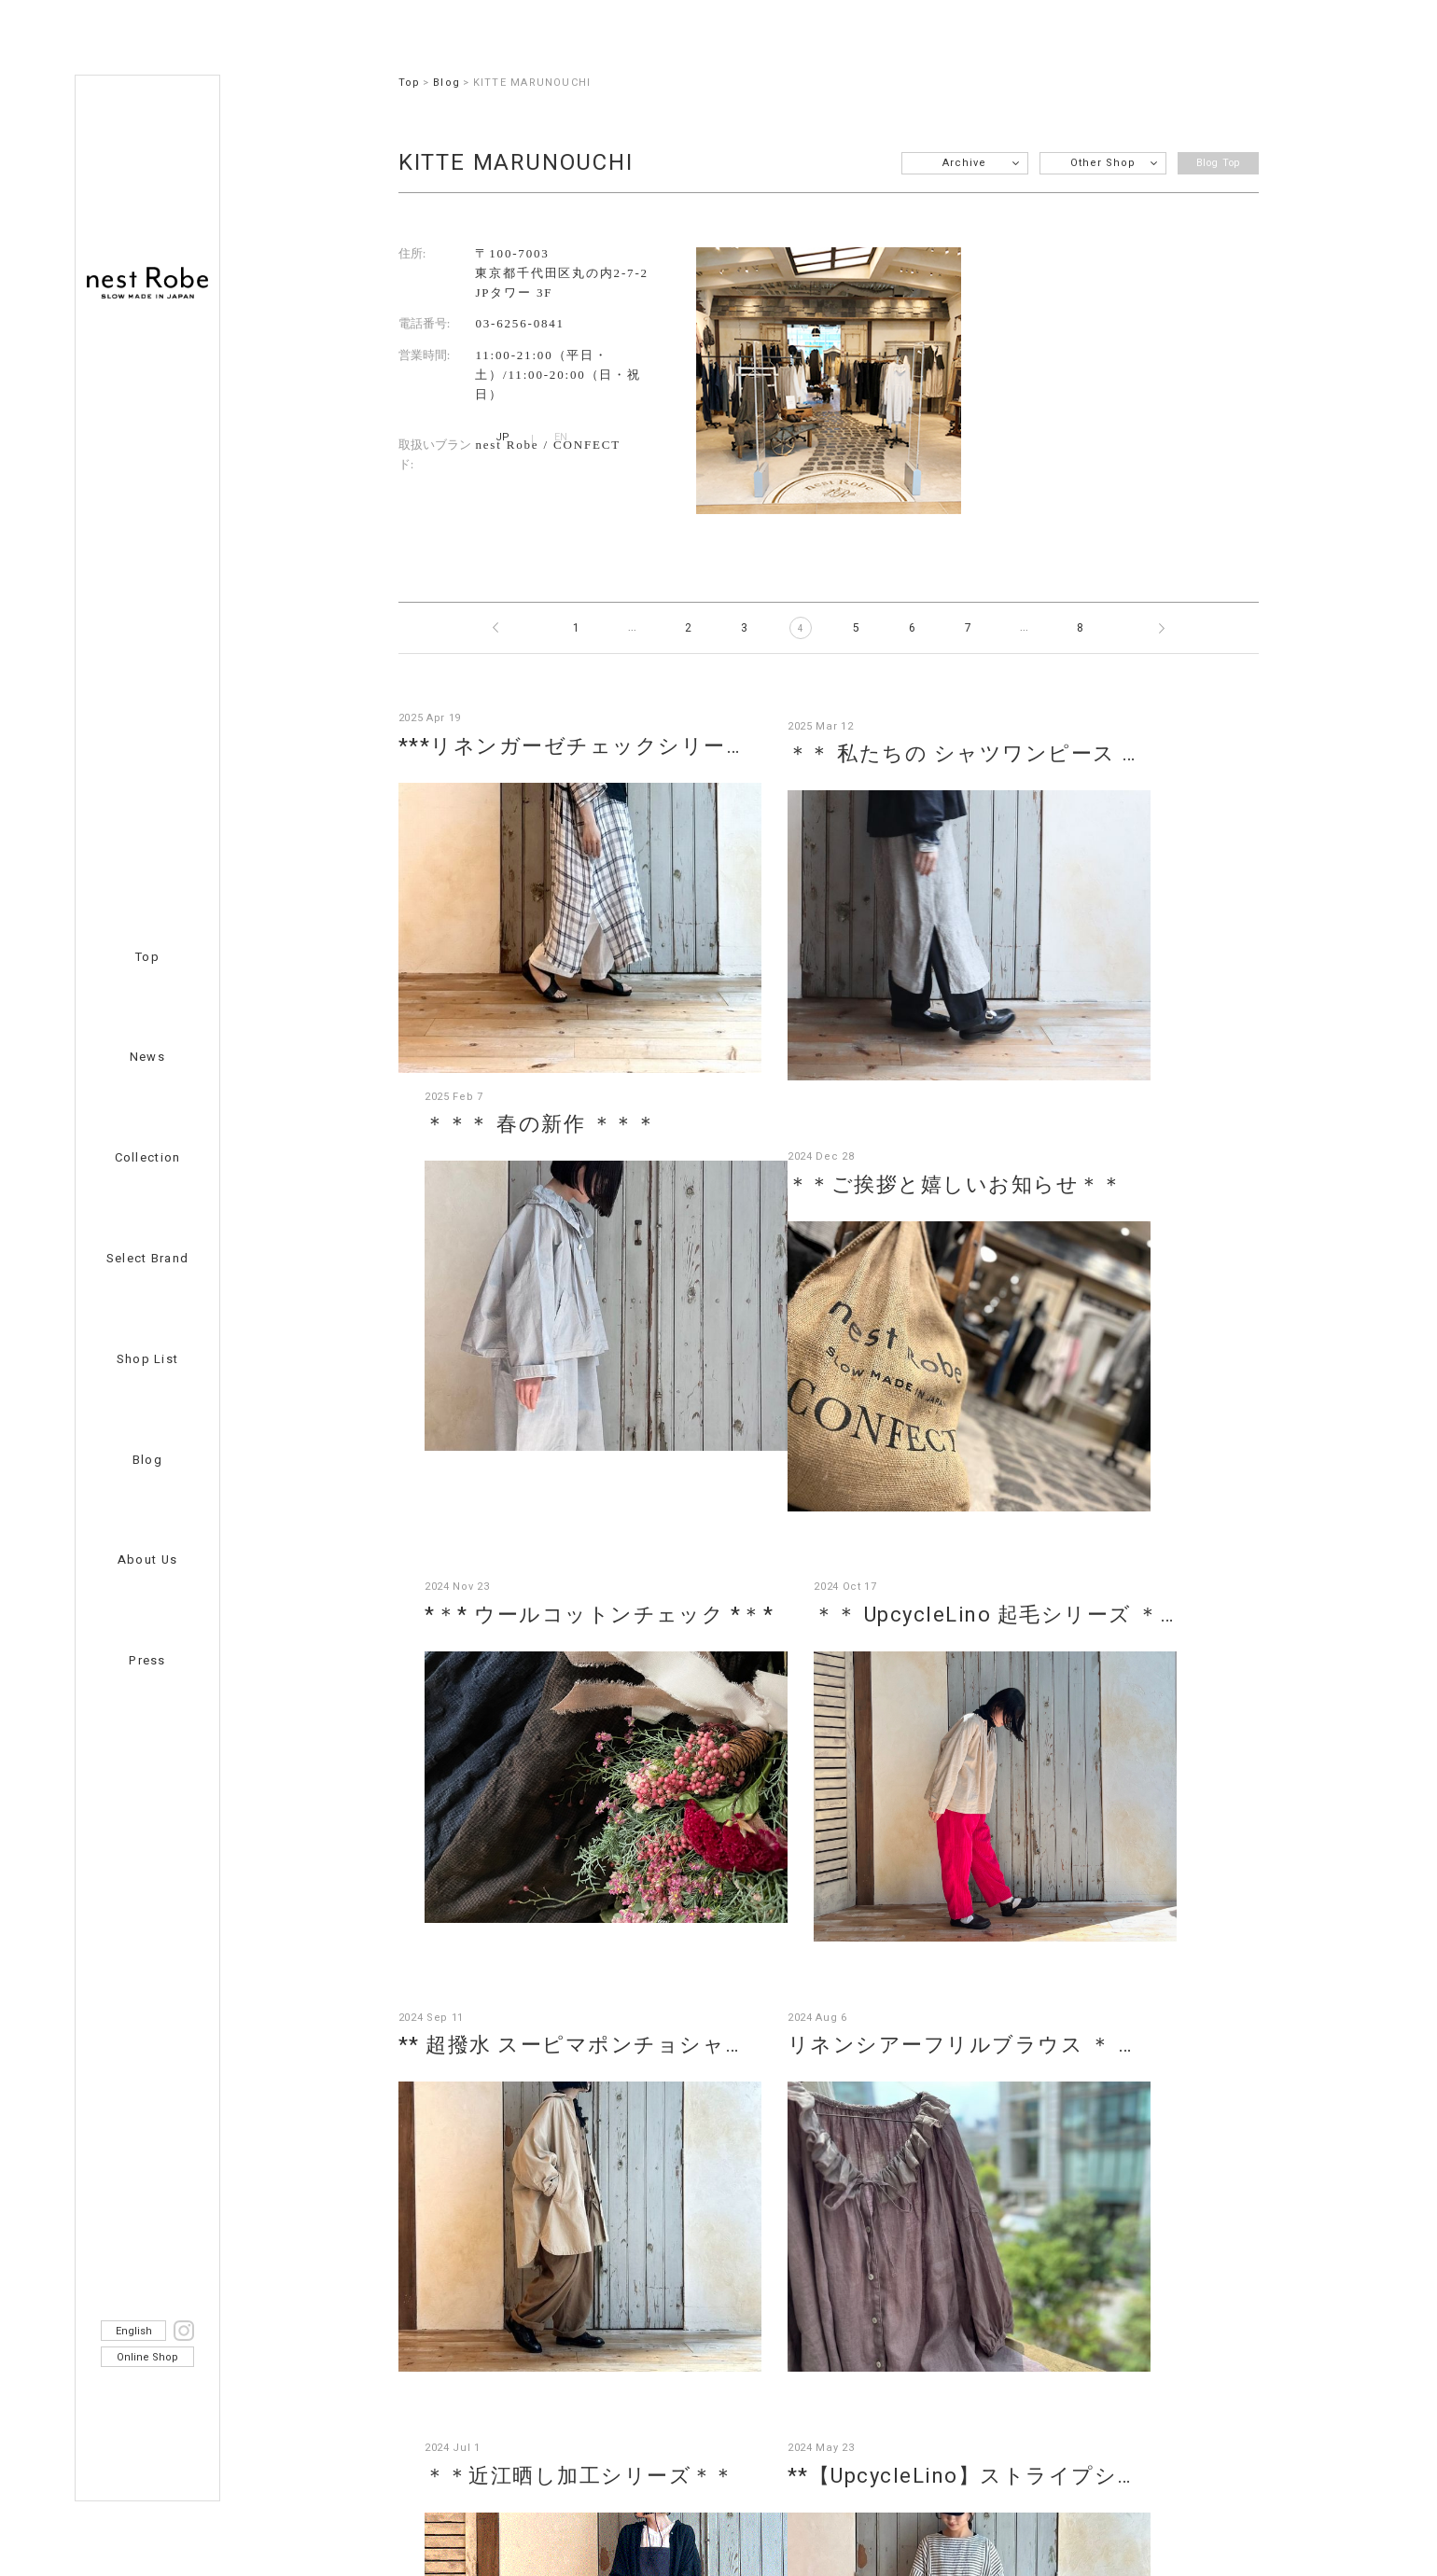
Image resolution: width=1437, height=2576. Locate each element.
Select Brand (147, 1258)
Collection (148, 1157)
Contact (544, 2361)
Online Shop (147, 2357)
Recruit (422, 2361)
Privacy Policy (897, 2361)
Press (147, 1660)
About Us (147, 1559)
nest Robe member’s (710, 2361)
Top (147, 957)
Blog (147, 1460)
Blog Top (1212, 163)
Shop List (148, 1359)
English (134, 2331)
